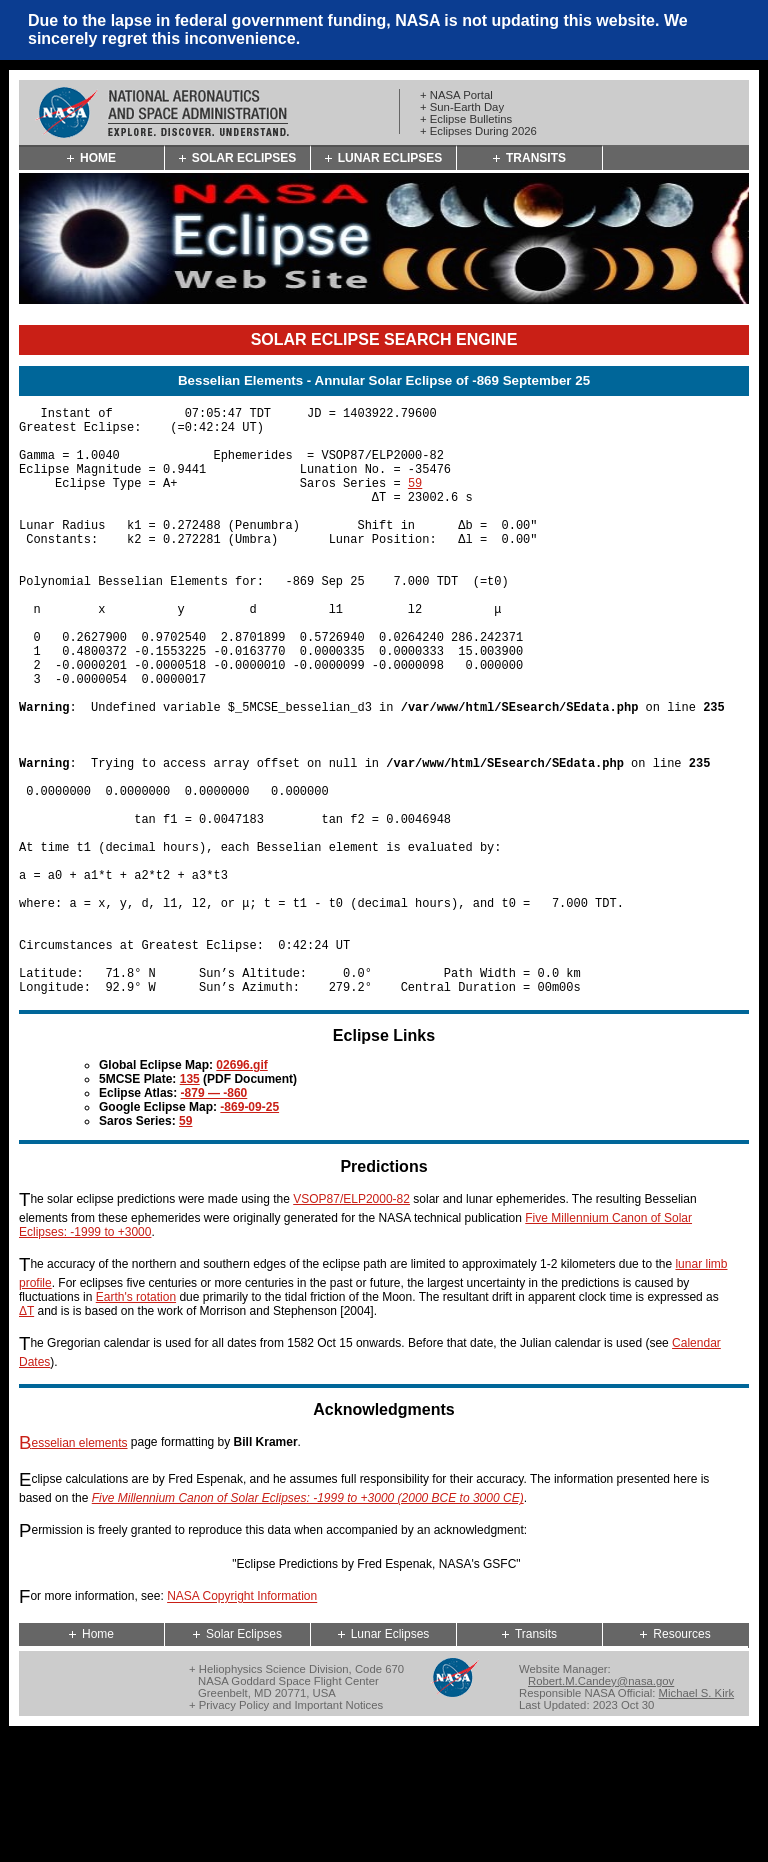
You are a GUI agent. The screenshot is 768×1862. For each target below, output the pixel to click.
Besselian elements (73, 1569)
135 (190, 1205)
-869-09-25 (249, 1233)
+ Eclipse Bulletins (466, 119)
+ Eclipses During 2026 (478, 131)
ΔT (26, 1437)
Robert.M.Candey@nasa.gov (601, 1807)
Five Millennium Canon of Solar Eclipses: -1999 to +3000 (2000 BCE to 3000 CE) (308, 1624)
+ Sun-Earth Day (462, 107)
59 (415, 500)
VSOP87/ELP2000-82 (351, 1325)
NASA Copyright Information (242, 1723)
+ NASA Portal (456, 95)
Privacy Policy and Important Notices (291, 1831)
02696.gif (241, 1191)
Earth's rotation (136, 1423)
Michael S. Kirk (697, 1819)
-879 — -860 (214, 1219)
